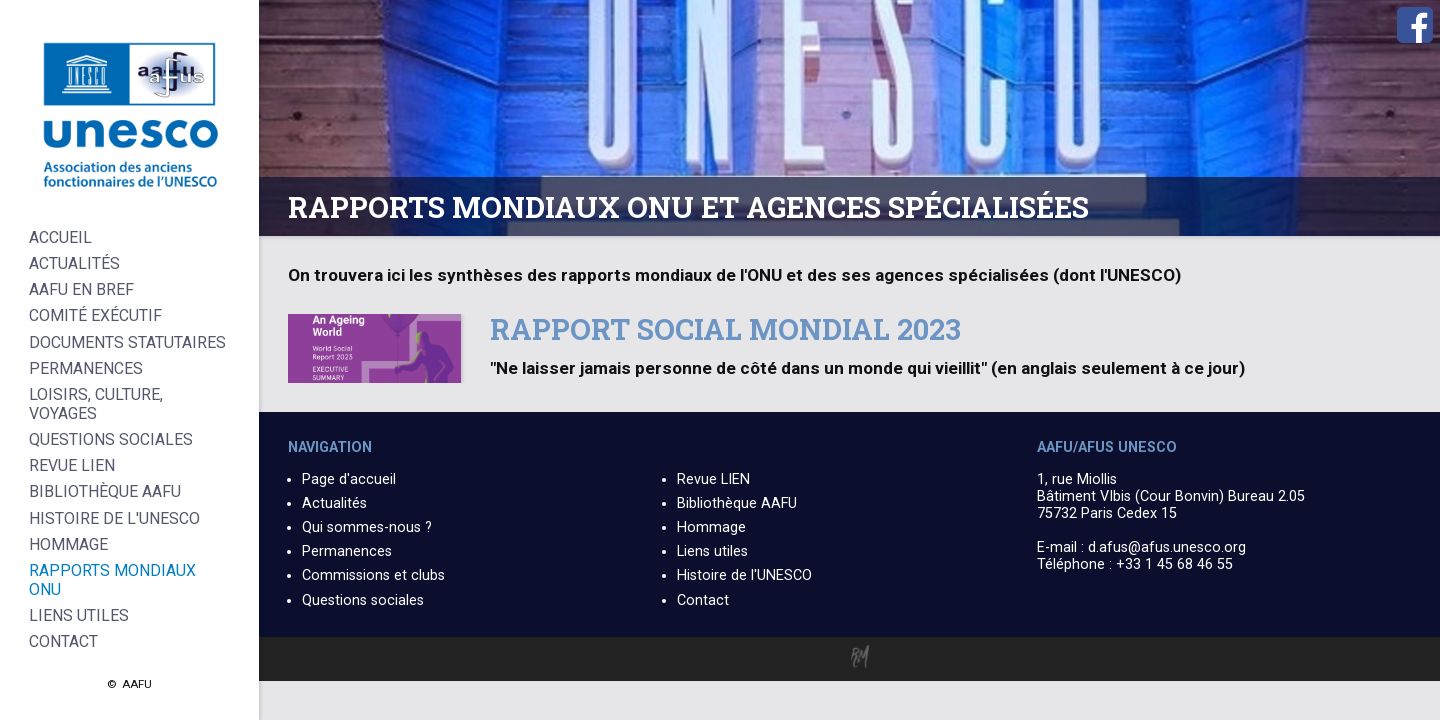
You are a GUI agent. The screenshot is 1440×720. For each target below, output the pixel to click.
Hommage (711, 527)
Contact (703, 600)
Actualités (334, 503)
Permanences (347, 551)
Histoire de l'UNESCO (744, 575)
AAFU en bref (81, 289)
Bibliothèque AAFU (737, 503)
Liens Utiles (79, 615)
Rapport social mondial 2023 (725, 329)
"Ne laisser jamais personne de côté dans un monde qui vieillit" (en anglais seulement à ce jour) (867, 368)
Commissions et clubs (373, 575)
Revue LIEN (713, 479)
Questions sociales (363, 600)
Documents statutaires (127, 342)
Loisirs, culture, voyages (96, 404)
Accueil (60, 237)
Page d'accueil (349, 479)
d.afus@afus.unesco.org (1167, 547)
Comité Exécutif (95, 315)
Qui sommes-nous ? (367, 527)
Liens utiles (712, 551)
